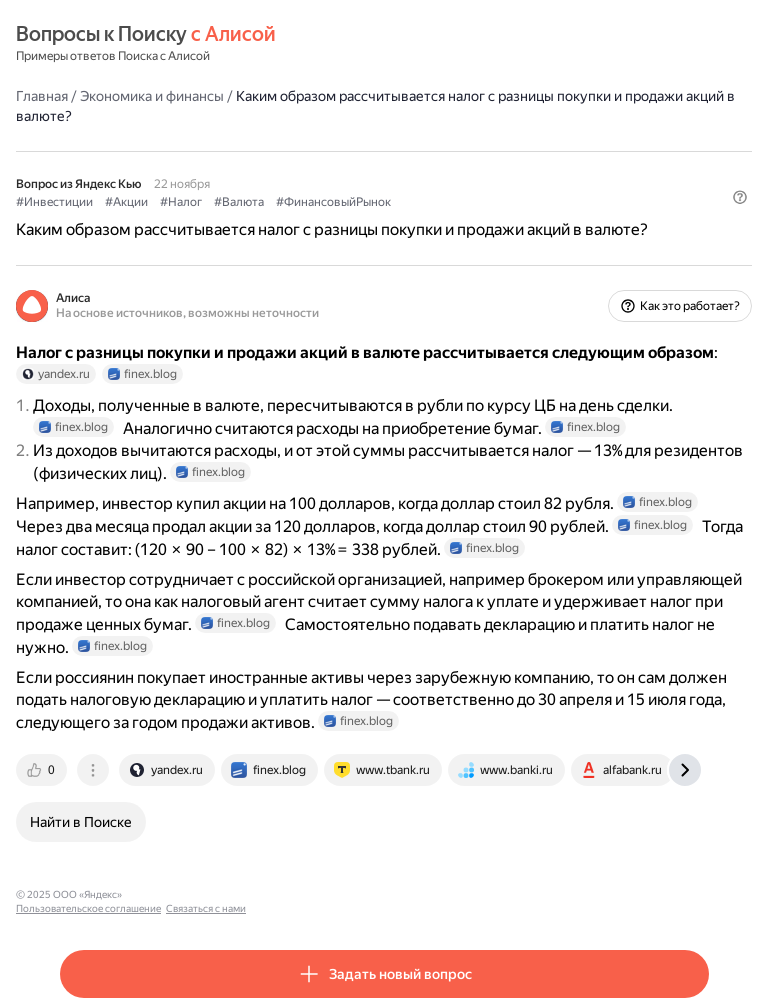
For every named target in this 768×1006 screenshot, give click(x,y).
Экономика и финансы (152, 96)
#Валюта (239, 202)
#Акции (126, 202)
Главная (42, 96)
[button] (740, 197)
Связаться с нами (321, 894)
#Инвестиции (54, 202)
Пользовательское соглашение (203, 894)
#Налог (181, 202)
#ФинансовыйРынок (333, 202)
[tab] (43, 770)
